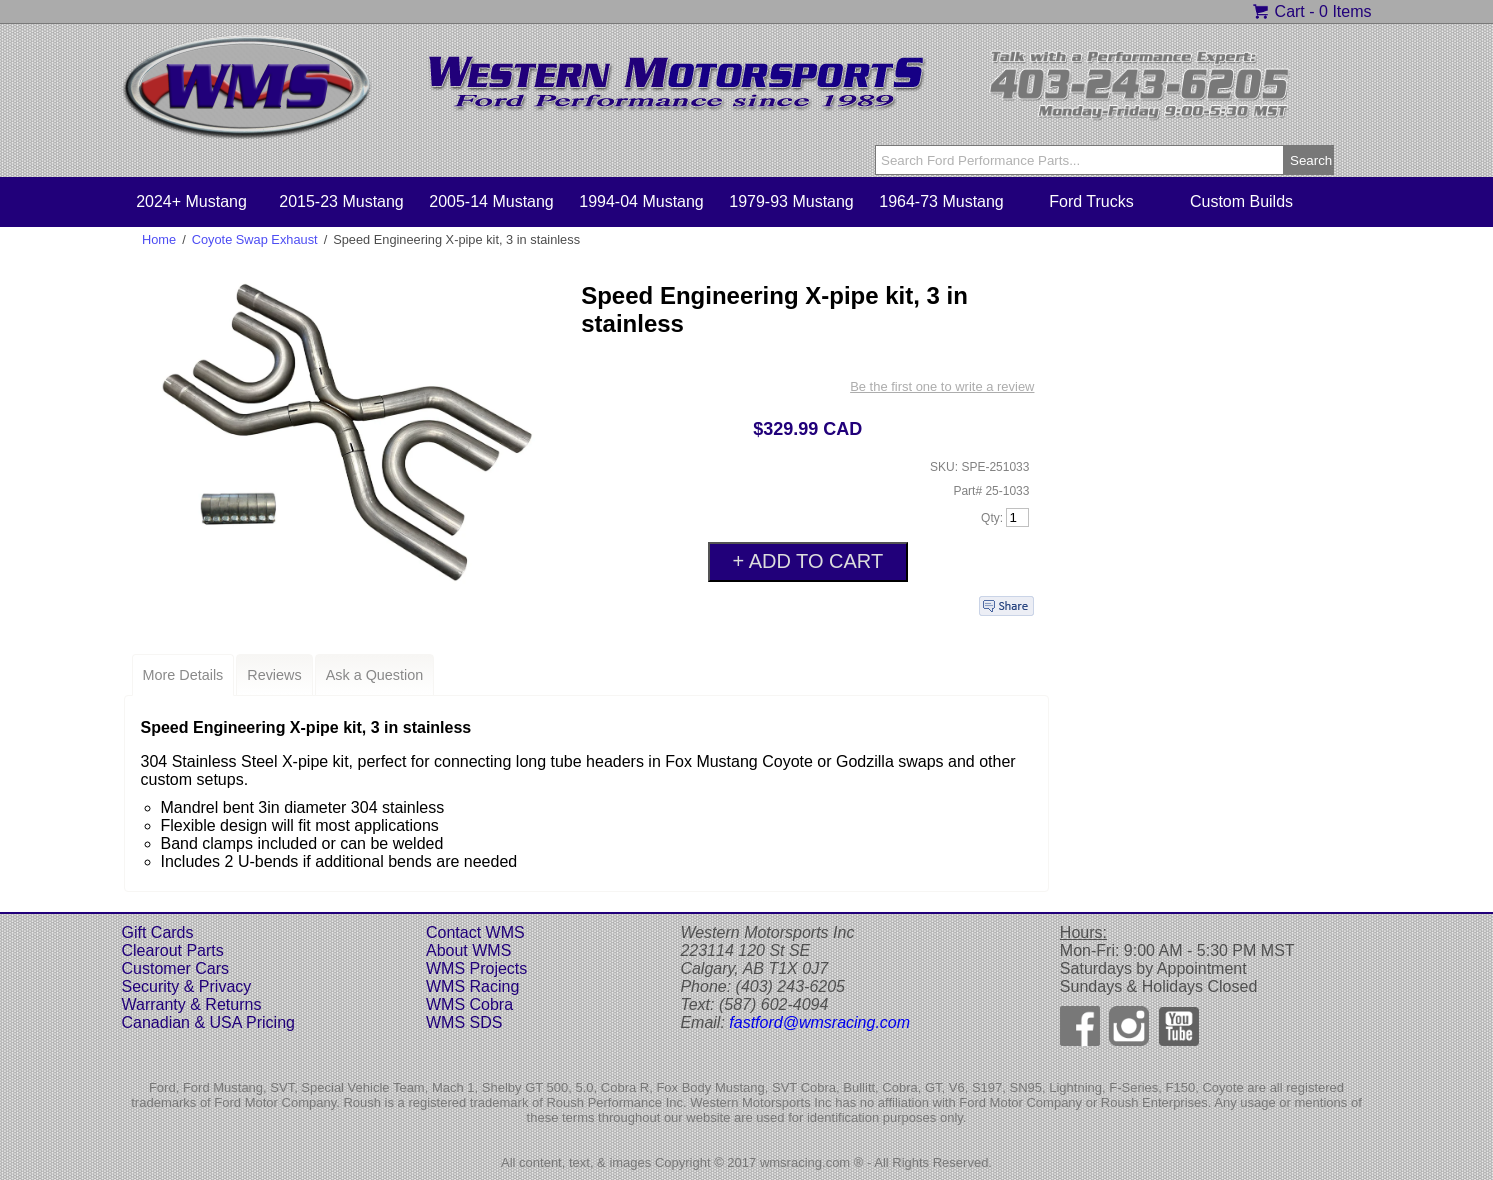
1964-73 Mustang (941, 201)
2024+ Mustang (191, 201)
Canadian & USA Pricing (208, 1022)
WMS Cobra (469, 1004)
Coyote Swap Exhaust (255, 239)
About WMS (468, 950)
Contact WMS (475, 932)
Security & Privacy (187, 986)
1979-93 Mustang (791, 201)
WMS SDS (464, 1022)
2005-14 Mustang (491, 201)
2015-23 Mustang (341, 201)
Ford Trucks (1091, 201)
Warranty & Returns (192, 1004)
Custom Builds (1241, 201)
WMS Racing (472, 986)
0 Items (1345, 11)
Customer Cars (176, 968)
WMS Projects (476, 968)
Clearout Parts (173, 950)
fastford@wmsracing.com (819, 1022)
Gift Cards (158, 932)
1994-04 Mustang (641, 201)
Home (159, 239)
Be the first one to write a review (942, 386)
